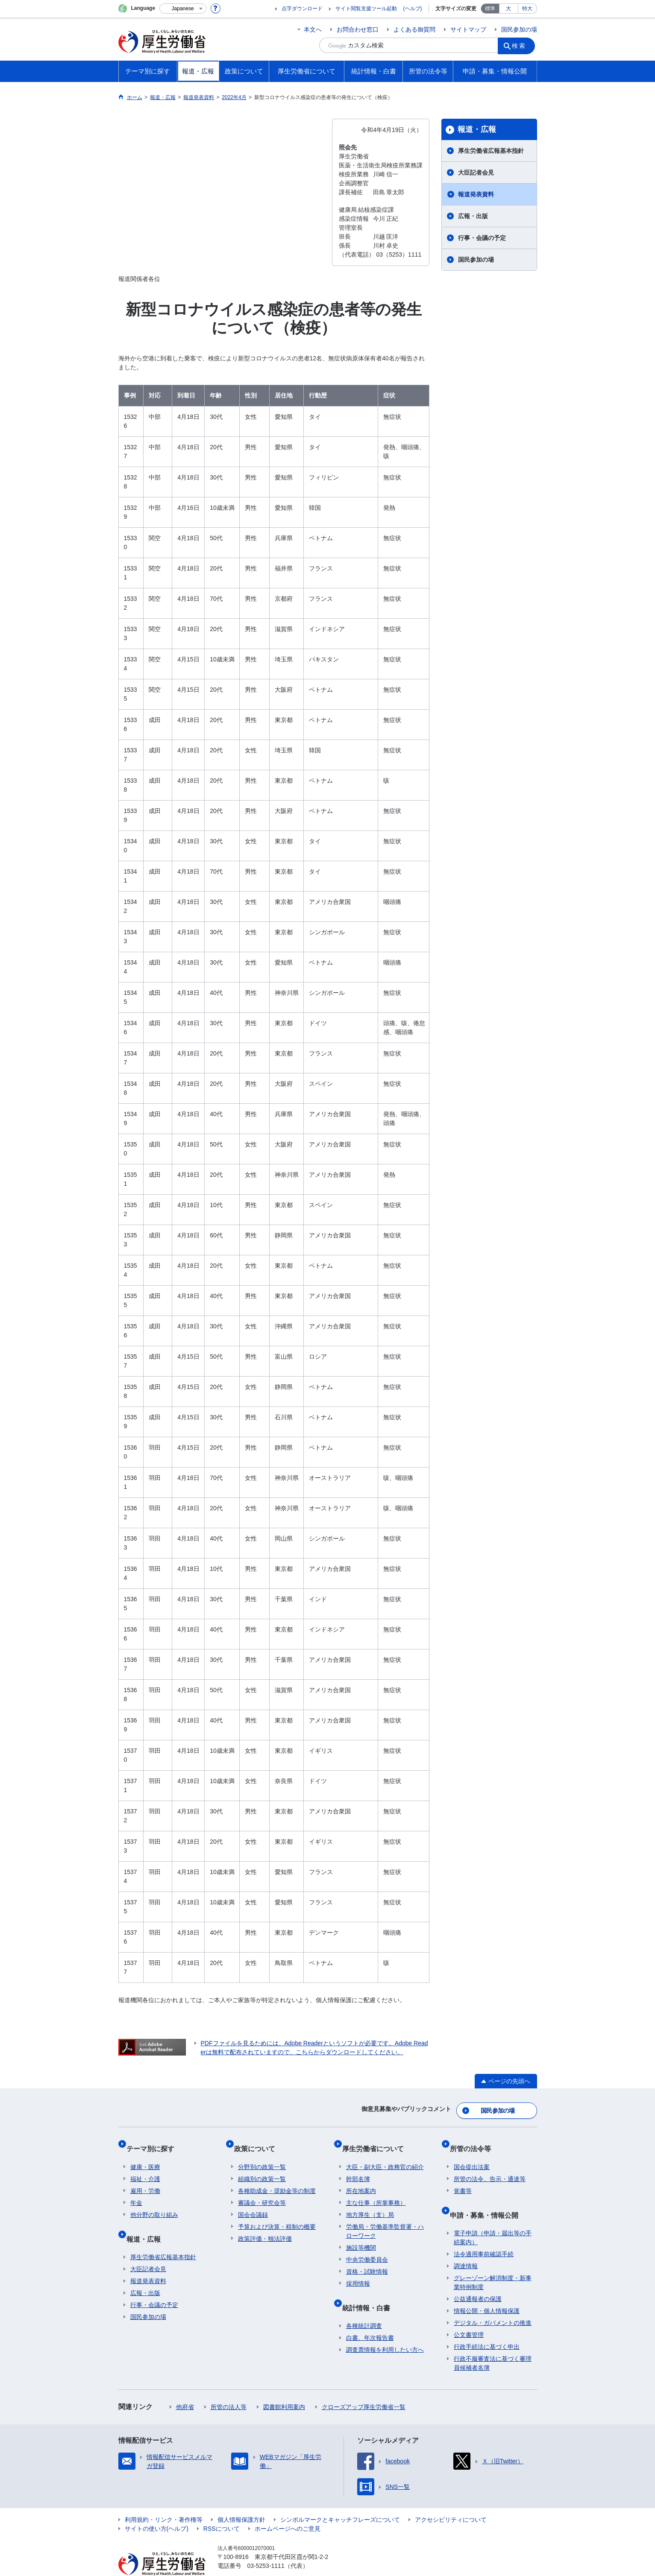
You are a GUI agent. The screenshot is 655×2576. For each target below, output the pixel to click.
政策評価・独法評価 (265, 2227)
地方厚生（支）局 (370, 2203)
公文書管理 (469, 2315)
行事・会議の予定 (482, 237)
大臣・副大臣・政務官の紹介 (385, 2155)
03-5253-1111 (266, 2546)
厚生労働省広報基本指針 (491, 150)
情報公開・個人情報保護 (487, 2291)
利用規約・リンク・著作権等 (164, 2500)
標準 (490, 9)
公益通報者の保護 (478, 2279)
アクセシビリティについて (451, 2500)
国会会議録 (253, 2203)
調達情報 (466, 2246)
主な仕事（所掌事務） (376, 2191)
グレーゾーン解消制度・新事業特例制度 (493, 2263)
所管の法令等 (474, 2141)
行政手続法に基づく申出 (487, 2327)
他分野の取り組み (154, 2203)
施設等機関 (361, 2236)
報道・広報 (477, 129)
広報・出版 (473, 216)
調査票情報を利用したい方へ (385, 2330)
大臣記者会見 (476, 172)
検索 (521, 45)
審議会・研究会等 (262, 2191)
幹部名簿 (358, 2167)
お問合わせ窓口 (358, 29)
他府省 (185, 2387)
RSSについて (221, 2509)
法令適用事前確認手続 (484, 2234)
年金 (136, 2191)
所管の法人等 (229, 2387)
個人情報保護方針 (241, 2500)
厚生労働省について (377, 2141)
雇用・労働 (145, 2179)
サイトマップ (468, 29)
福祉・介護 (145, 2167)
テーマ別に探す (154, 2141)
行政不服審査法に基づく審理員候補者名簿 (493, 2343)
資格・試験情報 (367, 2260)
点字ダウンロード (302, 9)
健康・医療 (145, 2155)
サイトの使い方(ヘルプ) (156, 2509)
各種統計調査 (364, 2306)
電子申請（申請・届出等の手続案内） (493, 2218)
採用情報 (358, 2272)
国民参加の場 (519, 29)
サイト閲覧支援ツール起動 (366, 9)
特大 (527, 9)
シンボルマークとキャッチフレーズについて (340, 2500)
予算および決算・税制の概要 (277, 2215)
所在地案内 (361, 2179)
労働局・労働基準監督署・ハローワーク (385, 2220)
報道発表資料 (476, 194)
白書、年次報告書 (370, 2318)
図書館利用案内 (284, 2387)
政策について (258, 2141)
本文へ (313, 29)
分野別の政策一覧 (262, 2155)
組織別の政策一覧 (262, 2167)
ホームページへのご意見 (287, 2509)
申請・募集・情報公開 (488, 2199)
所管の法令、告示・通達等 (490, 2167)
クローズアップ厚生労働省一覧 (363, 2387)
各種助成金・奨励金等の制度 (277, 2179)
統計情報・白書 (370, 2291)
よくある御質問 (414, 29)
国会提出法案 (472, 2155)
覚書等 (463, 2179)
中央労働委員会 (367, 2248)
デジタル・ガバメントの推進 (493, 2303)
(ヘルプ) (412, 9)
